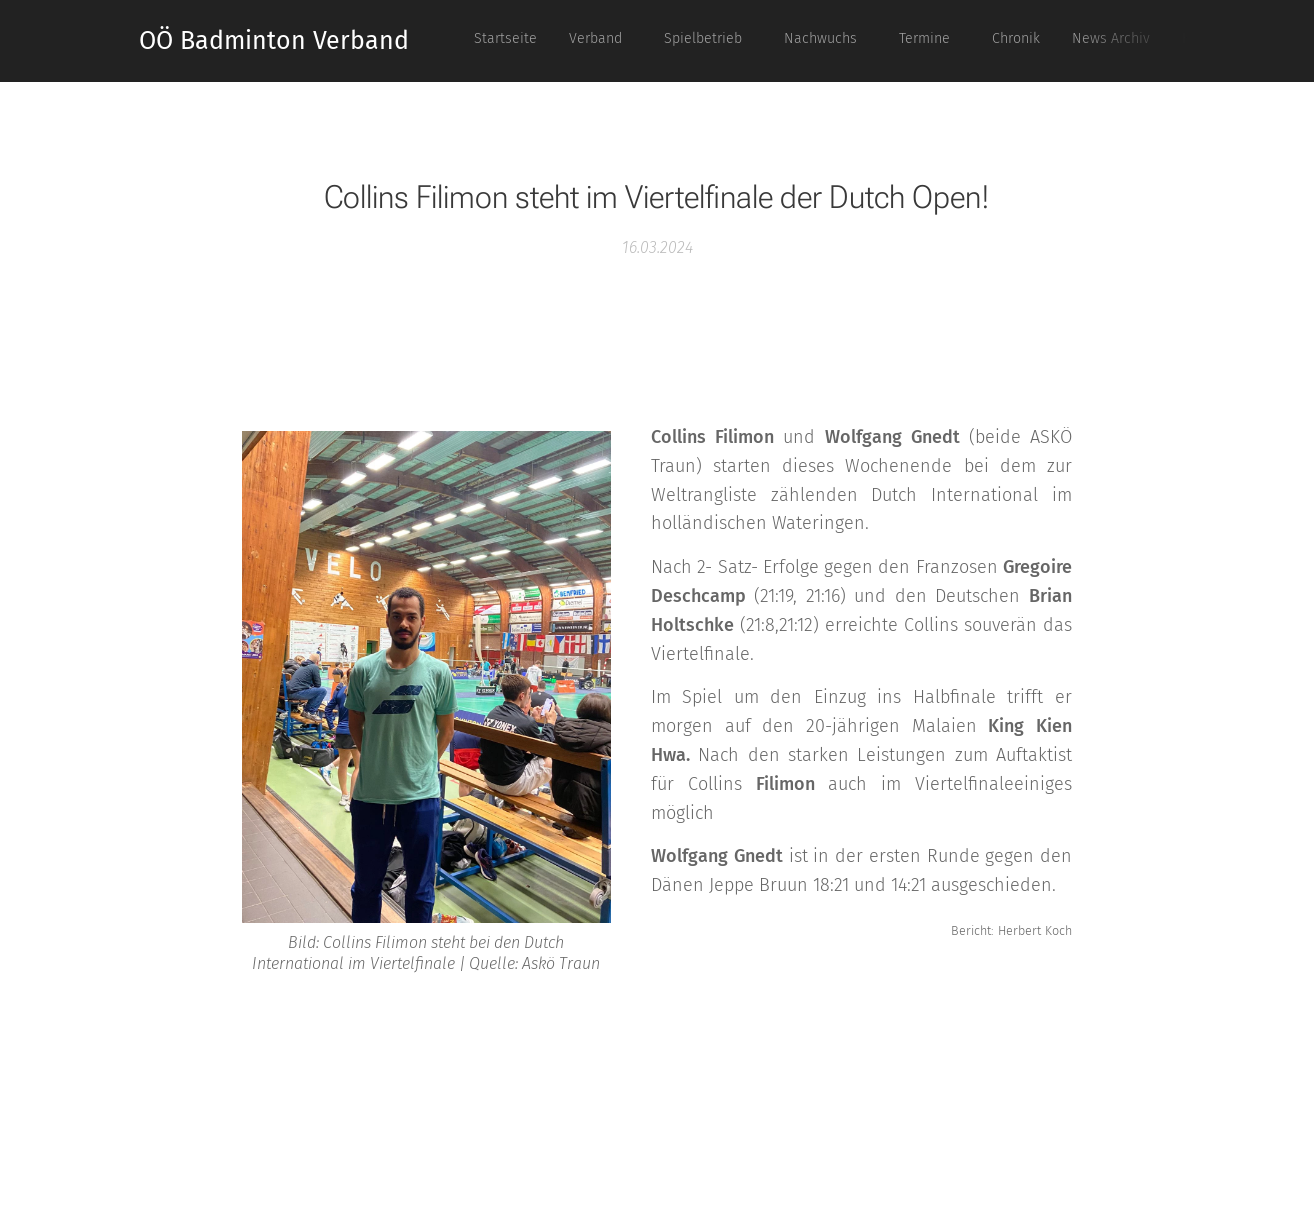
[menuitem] (864, 41)
